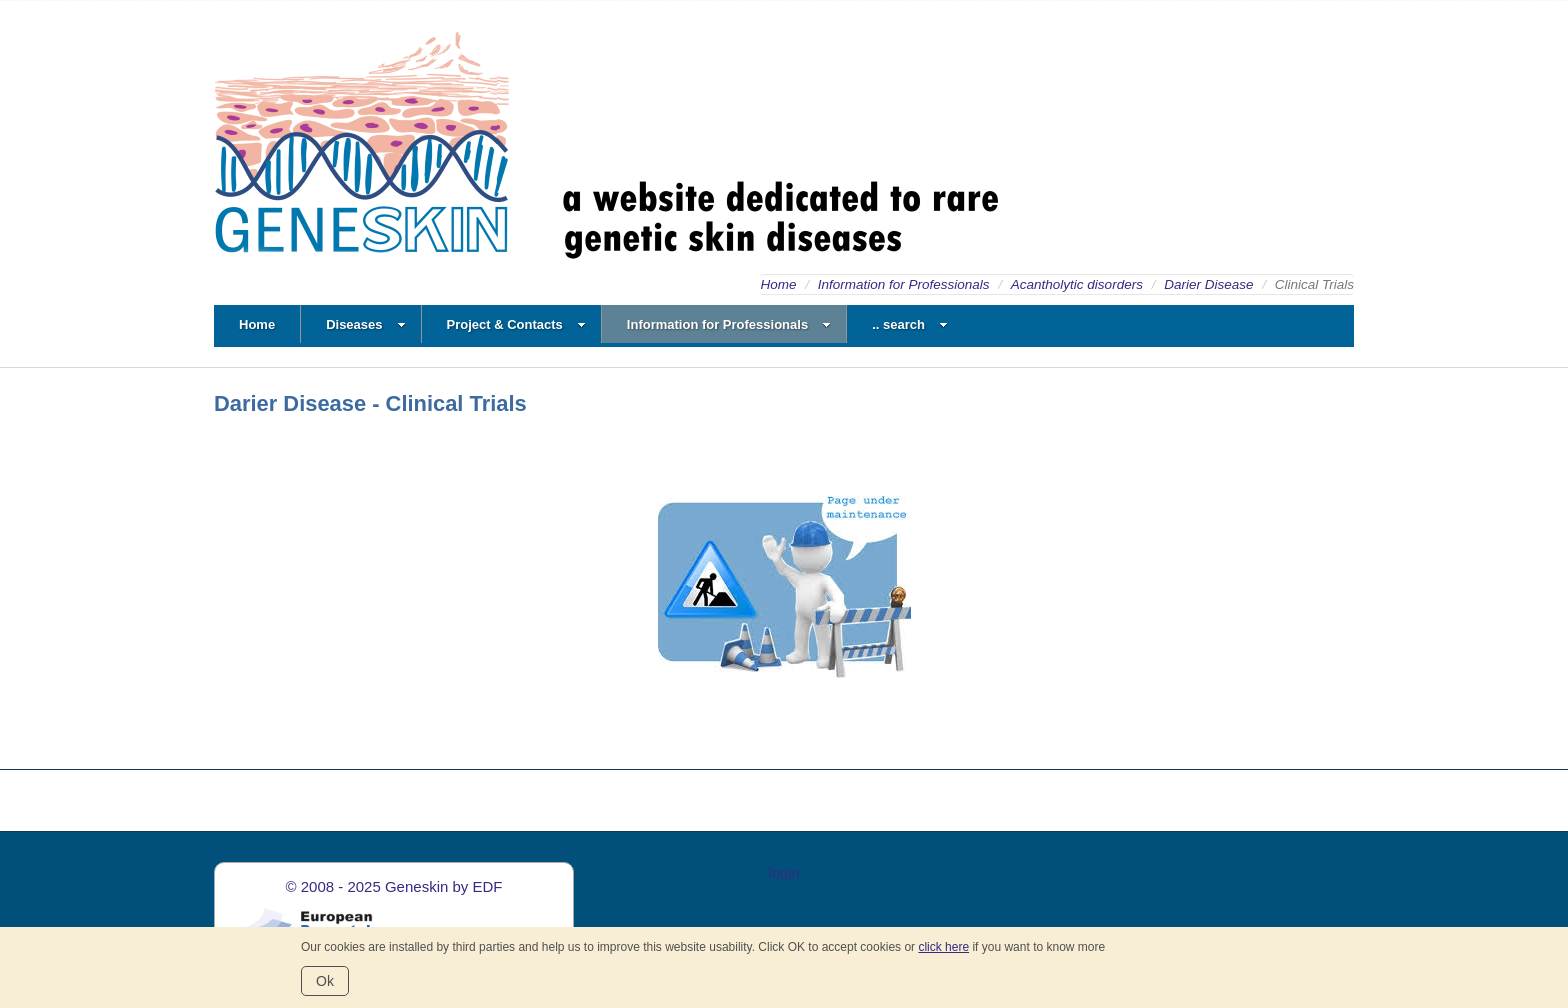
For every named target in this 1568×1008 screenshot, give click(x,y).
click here (943, 947)
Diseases (365, 324)
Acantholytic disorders (1077, 284)
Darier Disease (1208, 284)
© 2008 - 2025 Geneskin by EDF (393, 886)
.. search (910, 324)
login (784, 872)
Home (778, 284)
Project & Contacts (516, 324)
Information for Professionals (904, 284)
